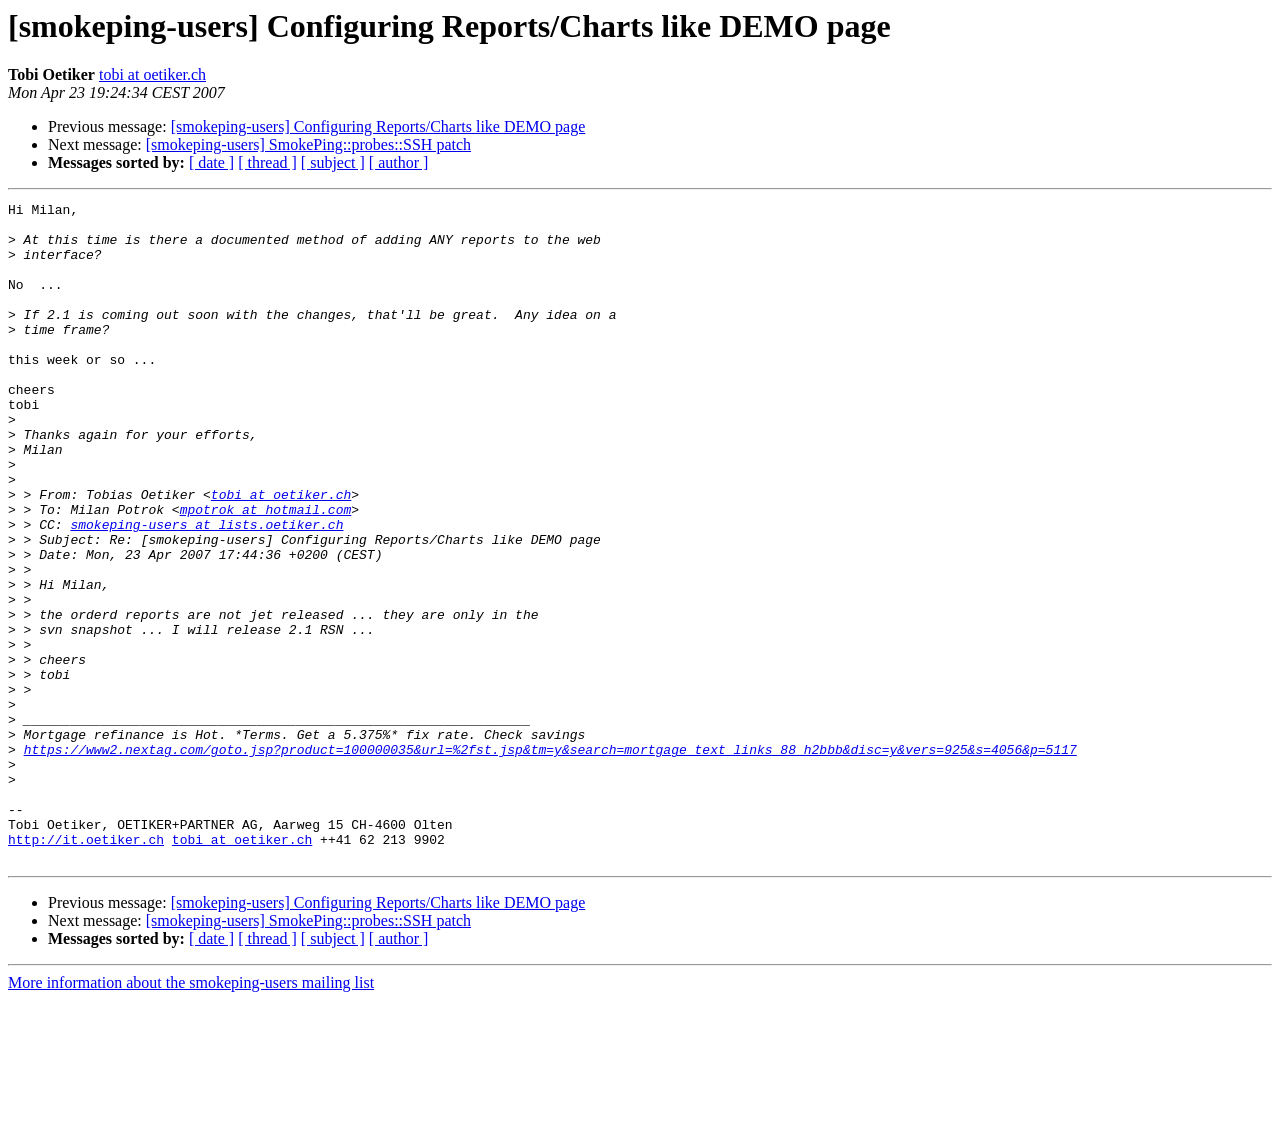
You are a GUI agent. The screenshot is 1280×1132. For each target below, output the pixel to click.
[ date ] (211, 162)
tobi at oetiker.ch (152, 74)
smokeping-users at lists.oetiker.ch (206, 590)
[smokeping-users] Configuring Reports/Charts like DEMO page (378, 126)
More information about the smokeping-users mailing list (191, 1114)
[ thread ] (267, 162)
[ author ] (399, 162)
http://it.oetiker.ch (86, 968)
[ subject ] (333, 162)
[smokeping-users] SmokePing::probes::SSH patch (308, 144)
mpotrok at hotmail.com (266, 572)
